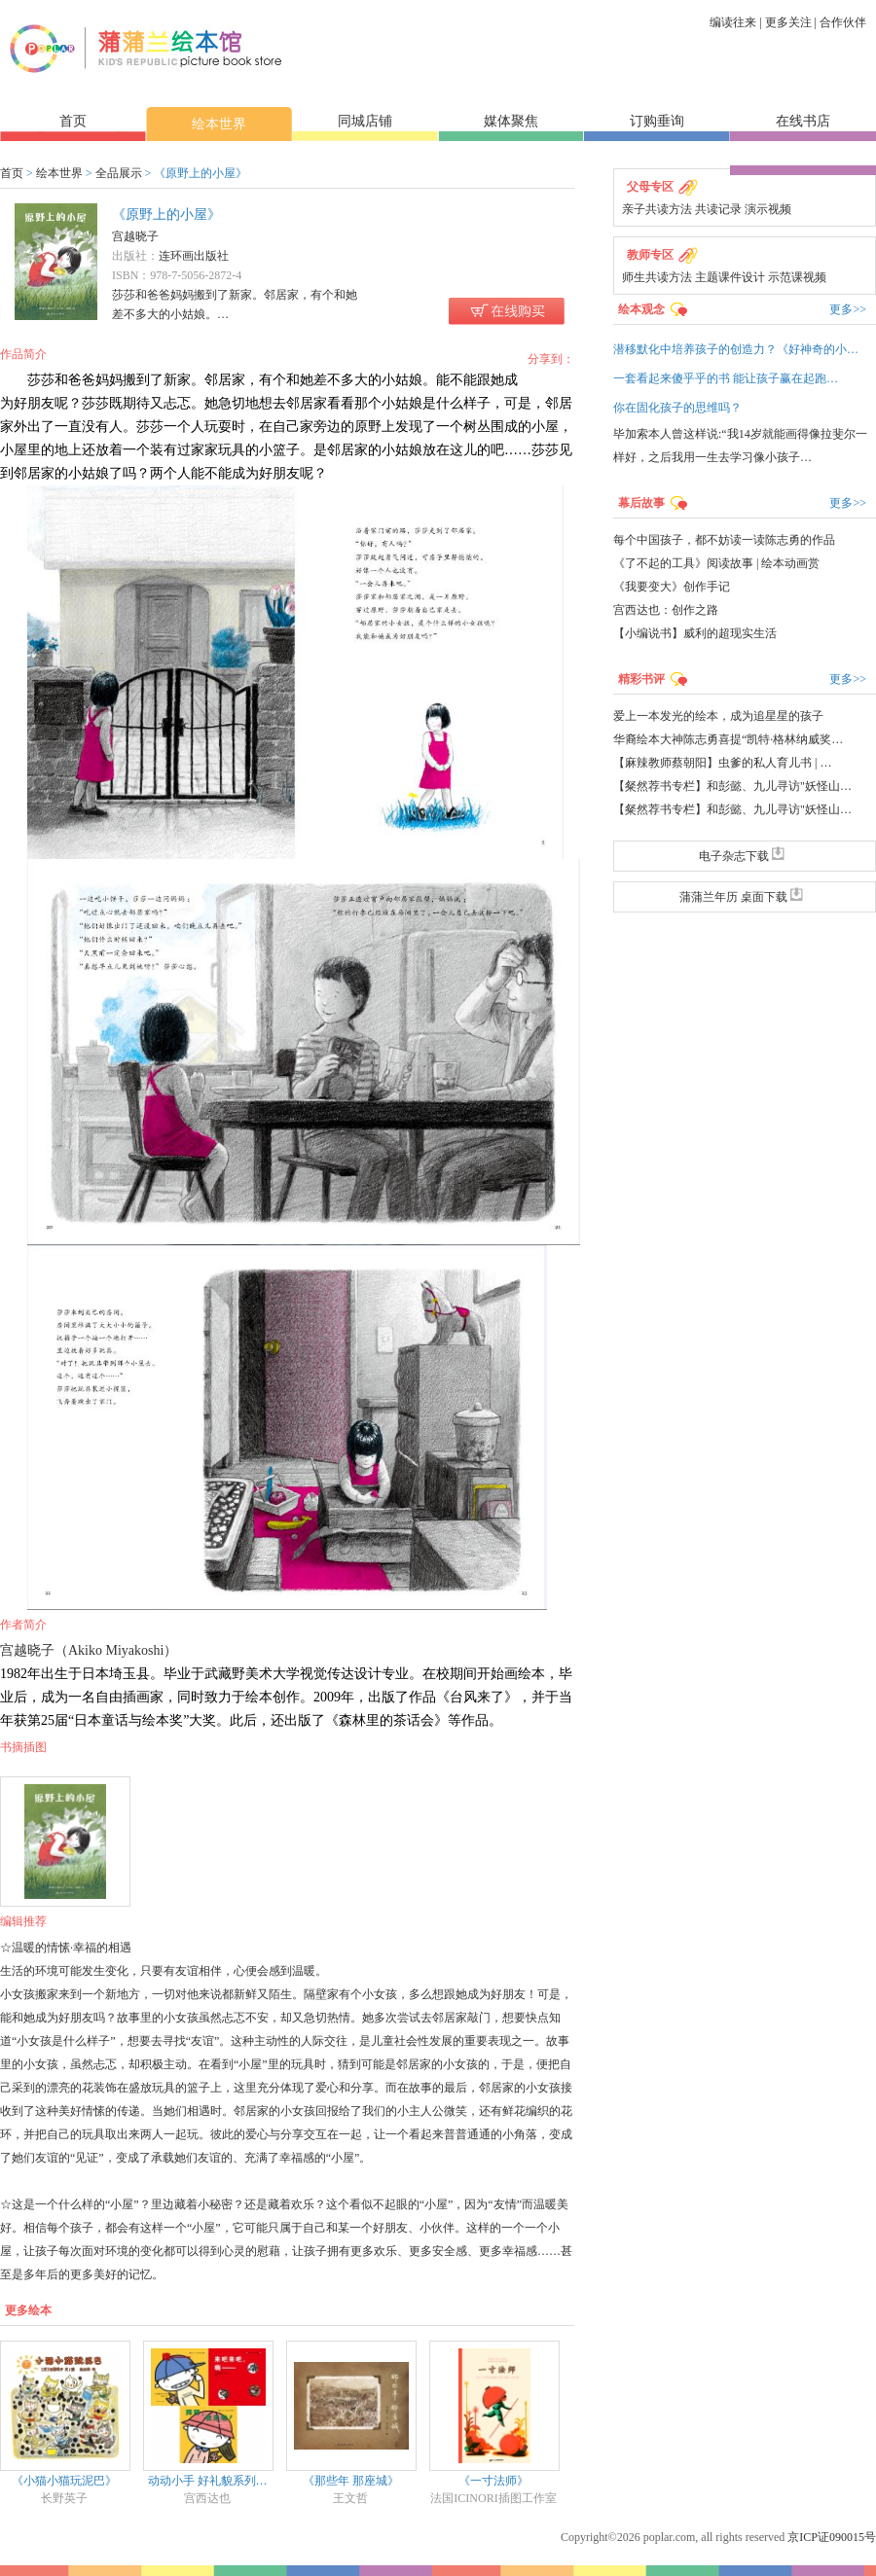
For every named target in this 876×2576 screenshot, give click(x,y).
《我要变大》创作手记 (671, 586)
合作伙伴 (843, 22)
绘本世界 (219, 124)
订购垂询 (657, 121)
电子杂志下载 (745, 856)
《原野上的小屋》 (166, 214)
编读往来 (733, 22)
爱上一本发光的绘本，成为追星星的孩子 (718, 716)
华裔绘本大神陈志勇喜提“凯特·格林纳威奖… (728, 739)
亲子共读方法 (657, 209)
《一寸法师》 (493, 2480)
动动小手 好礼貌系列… (208, 2480)
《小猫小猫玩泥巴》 (64, 2480)
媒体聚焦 (511, 121)
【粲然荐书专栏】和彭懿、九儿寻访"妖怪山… (732, 786)
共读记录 (718, 209)
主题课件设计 (730, 277)
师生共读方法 (657, 277)
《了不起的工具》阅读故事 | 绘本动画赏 (716, 563)
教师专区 (650, 255)
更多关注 (788, 22)
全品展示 (118, 173)
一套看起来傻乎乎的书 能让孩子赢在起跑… (725, 378)
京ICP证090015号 (831, 2537)
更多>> (847, 309)
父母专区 (650, 187)
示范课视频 (797, 277)
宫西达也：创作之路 (665, 610)
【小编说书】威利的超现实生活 (695, 633)
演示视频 (768, 209)
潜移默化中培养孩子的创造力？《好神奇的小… (735, 349)
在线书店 (803, 121)
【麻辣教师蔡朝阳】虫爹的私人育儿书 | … (722, 762)
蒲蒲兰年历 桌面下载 (744, 897)
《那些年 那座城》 (351, 2480)
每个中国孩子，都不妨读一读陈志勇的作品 (724, 540)
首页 (73, 121)
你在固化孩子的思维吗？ (677, 407)
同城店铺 (365, 121)
